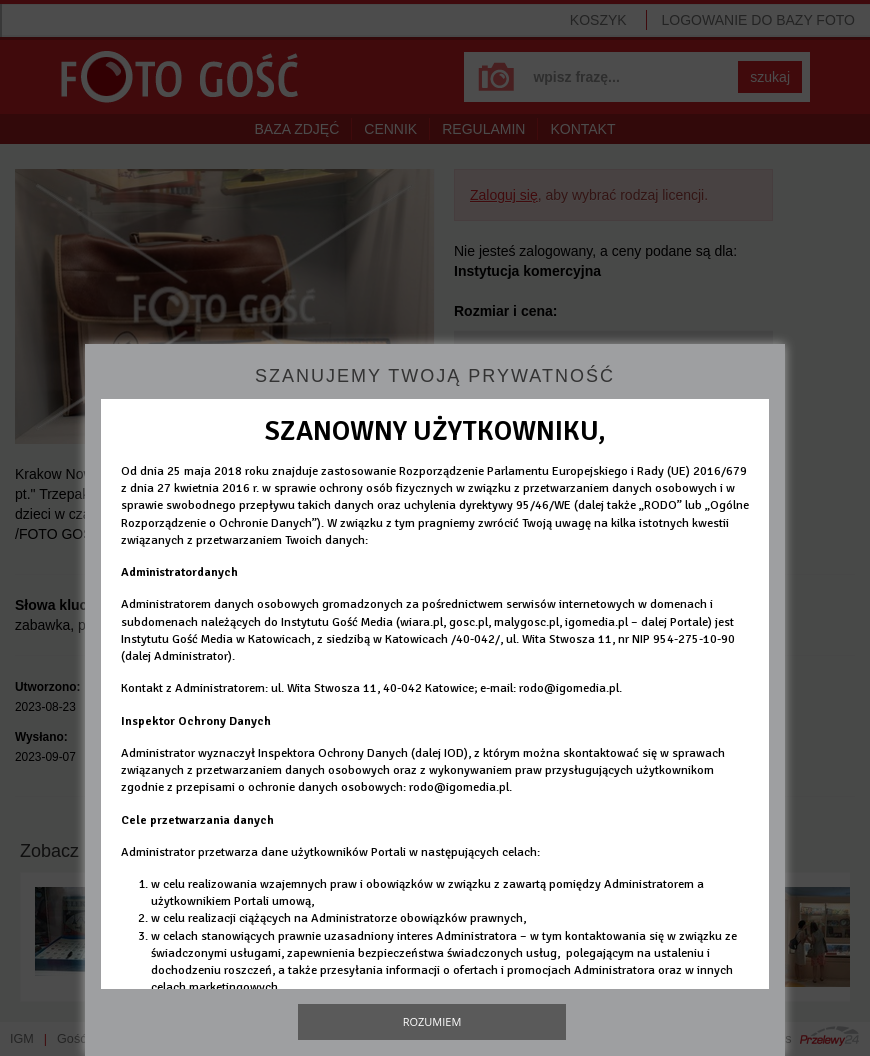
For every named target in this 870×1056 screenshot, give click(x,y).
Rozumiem (432, 1021)
